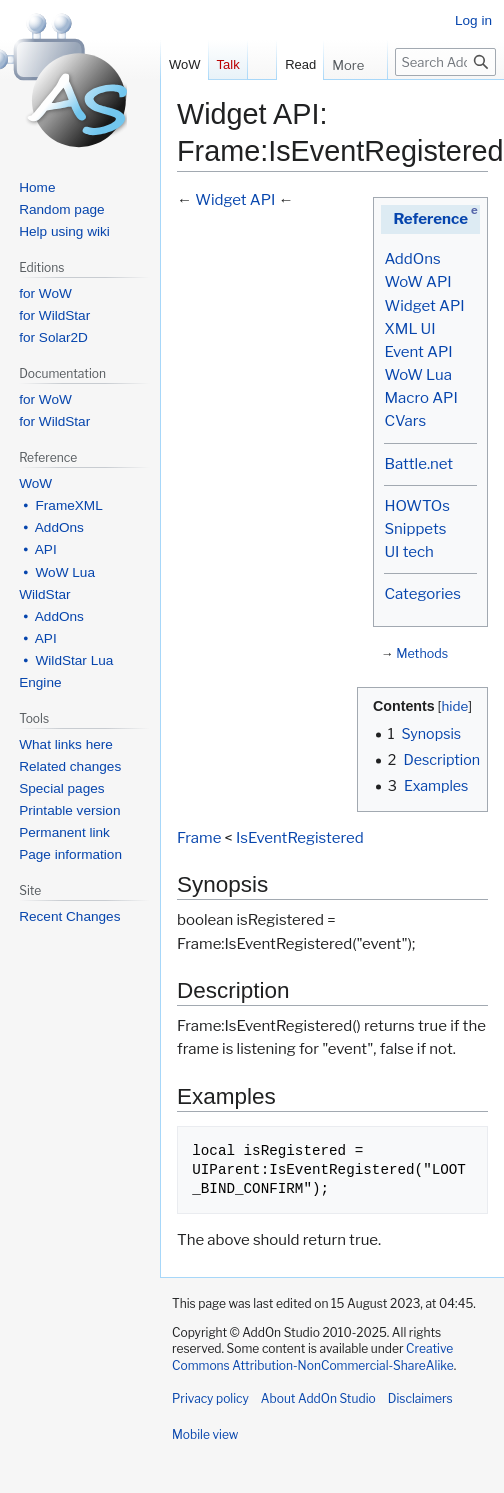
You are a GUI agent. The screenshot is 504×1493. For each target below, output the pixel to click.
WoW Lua (418, 375)
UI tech (408, 552)
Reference (430, 219)
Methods (422, 653)
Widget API (424, 306)
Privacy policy (210, 1398)
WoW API (417, 282)
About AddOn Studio (318, 1398)
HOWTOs (416, 506)
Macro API (420, 398)
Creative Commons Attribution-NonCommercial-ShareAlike (313, 1357)
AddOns (412, 259)
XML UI (409, 329)
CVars (405, 421)
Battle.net (418, 464)
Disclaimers (420, 1398)
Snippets (415, 529)
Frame (199, 838)
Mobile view (205, 1434)
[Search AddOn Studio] (445, 62)
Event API (418, 352)
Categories (422, 594)
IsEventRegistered (300, 838)
